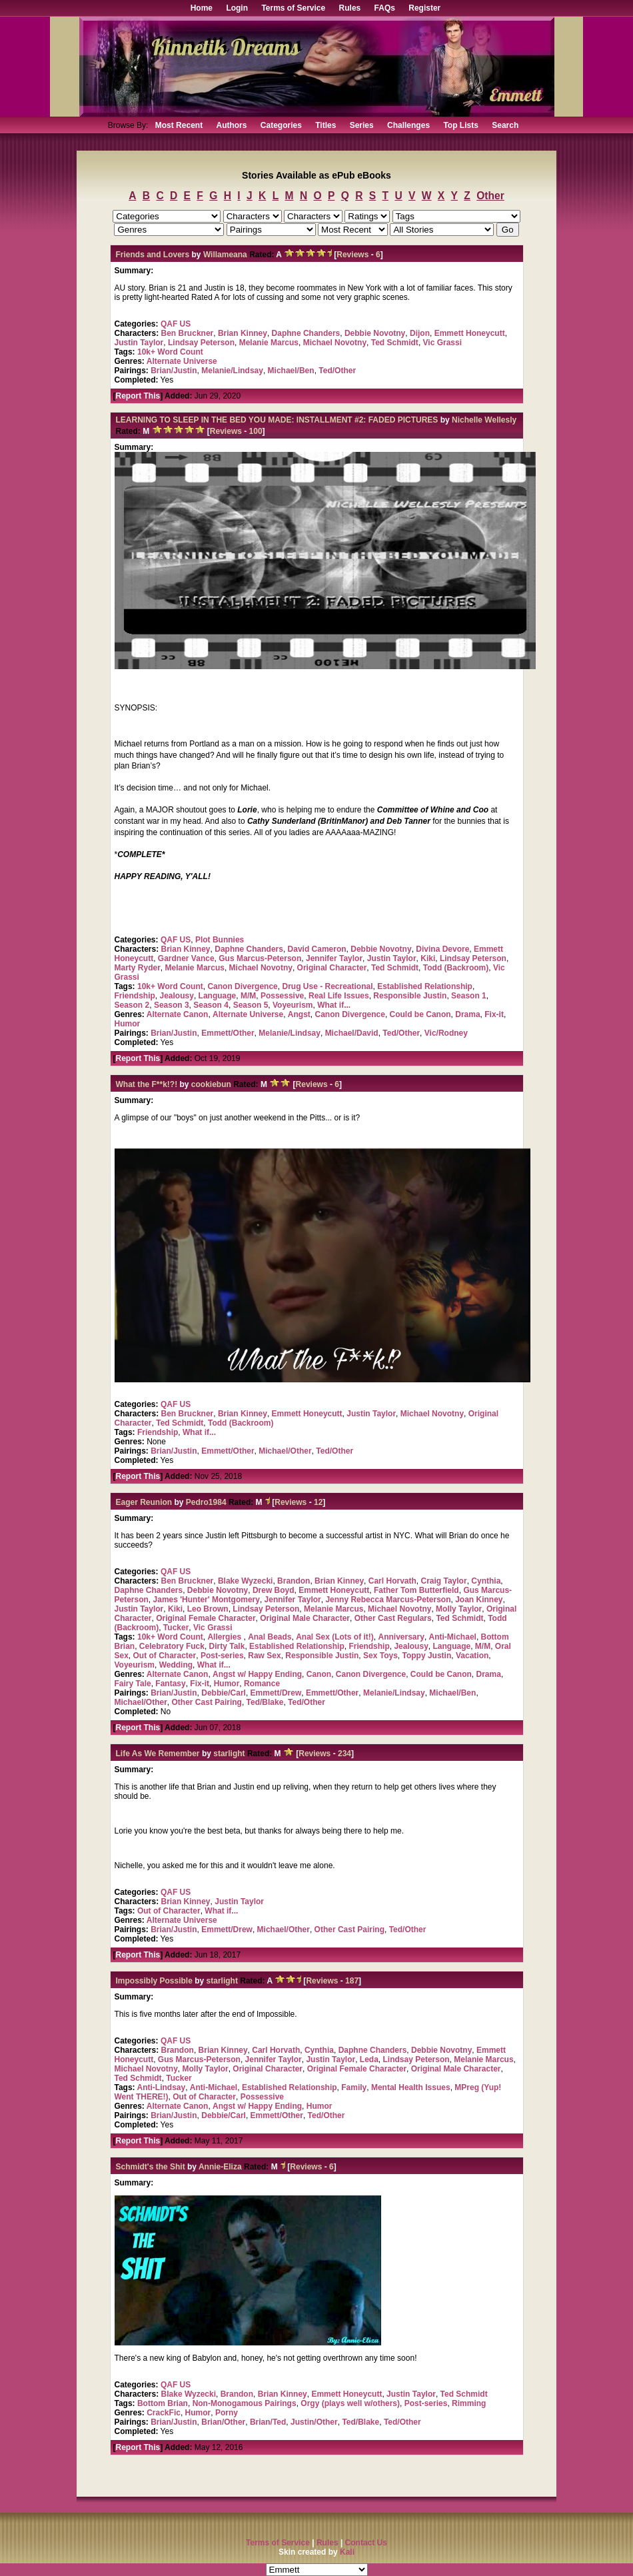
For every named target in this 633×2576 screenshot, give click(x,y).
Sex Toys (380, 1655)
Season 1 (468, 995)
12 (318, 1502)
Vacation (472, 1655)
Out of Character (165, 1655)
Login (237, 8)
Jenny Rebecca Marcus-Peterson (387, 1599)
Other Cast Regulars (393, 1618)
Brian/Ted (268, 2422)
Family (353, 2087)
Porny (226, 2412)
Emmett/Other (227, 1033)
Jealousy (177, 995)
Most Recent (179, 125)
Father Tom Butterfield (416, 1590)
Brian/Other (223, 2422)
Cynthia (485, 1581)
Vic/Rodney (446, 1033)
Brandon (293, 1581)
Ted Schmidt (394, 342)
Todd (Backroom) (455, 967)
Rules (350, 8)
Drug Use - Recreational (327, 986)
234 (344, 1753)
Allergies (225, 1637)
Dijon (420, 333)
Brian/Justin (174, 370)
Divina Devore (442, 949)
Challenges (408, 125)
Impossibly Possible (154, 1980)
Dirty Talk (227, 1646)
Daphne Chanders (306, 333)
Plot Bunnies (219, 939)
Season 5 (251, 1005)
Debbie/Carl (223, 1693)
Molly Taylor (459, 1609)
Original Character (332, 967)
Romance (262, 1683)
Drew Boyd (274, 1590)
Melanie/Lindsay (232, 370)
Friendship (135, 995)
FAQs (384, 8)
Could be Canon (420, 1014)
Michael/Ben (291, 370)
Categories (281, 125)
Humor (128, 1023)
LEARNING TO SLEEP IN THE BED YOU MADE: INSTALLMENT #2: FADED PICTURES (277, 420)
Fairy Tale (133, 1683)
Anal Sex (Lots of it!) (335, 1637)
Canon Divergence (242, 986)
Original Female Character (205, 1618)
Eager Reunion (144, 1502)
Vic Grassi (442, 342)
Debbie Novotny (374, 333)
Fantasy (170, 1683)
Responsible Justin (409, 995)
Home (202, 8)
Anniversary (401, 1637)
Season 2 (132, 1005)
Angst (299, 1014)
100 (256, 431)
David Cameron (317, 949)
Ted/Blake (265, 1702)
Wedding (176, 1665)
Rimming (469, 2403)
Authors (231, 125)
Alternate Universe (182, 361)
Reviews (352, 254)
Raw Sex (264, 1655)
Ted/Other (337, 370)
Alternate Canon (178, 1014)
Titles (325, 125)
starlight (229, 1753)
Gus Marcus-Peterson (260, 958)
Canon (319, 1674)
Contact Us (366, 2542)
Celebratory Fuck (172, 1646)
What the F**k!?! (147, 1084)
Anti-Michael (452, 1637)
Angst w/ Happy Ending (257, 1674)
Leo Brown (208, 1609)
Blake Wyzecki (245, 1581)
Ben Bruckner (187, 333)
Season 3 (171, 1005)
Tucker (176, 1627)
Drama (467, 1014)
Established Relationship (424, 986)
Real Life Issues (339, 995)
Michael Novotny (334, 342)
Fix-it (494, 1014)
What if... (333, 1005)
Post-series (222, 1655)
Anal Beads (269, 1637)
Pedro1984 (206, 1502)
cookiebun (211, 1084)
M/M (248, 995)
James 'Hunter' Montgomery (206, 1599)
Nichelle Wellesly (484, 420)
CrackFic (164, 2412)
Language (218, 995)
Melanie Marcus (269, 342)
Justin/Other (314, 2422)
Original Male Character (305, 1618)
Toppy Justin (426, 1655)
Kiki (427, 958)
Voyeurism (293, 1005)
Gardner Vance (186, 958)
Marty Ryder (138, 967)
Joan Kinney (478, 1599)
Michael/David (351, 1033)
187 (351, 1980)
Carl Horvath (392, 1581)
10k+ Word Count (170, 352)
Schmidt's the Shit (150, 2166)
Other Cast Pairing (207, 1702)
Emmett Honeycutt (469, 333)
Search (505, 125)
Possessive (282, 995)
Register (424, 8)
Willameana (225, 254)
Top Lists (460, 125)
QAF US (176, 324)
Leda (369, 2059)
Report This (138, 396)
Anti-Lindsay (161, 2087)
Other (490, 195)
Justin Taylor (139, 342)
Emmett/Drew (276, 1693)
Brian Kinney (242, 333)
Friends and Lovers (153, 254)
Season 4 (211, 1005)
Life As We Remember (158, 1753)
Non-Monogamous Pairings (245, 2403)
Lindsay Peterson (201, 342)
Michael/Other (285, 1451)
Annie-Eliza (220, 2166)
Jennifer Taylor (334, 958)
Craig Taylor (443, 1581)
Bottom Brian (162, 2403)
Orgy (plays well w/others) (350, 2403)
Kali (347, 2552)
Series (362, 125)
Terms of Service (293, 8)
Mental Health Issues (410, 2087)
